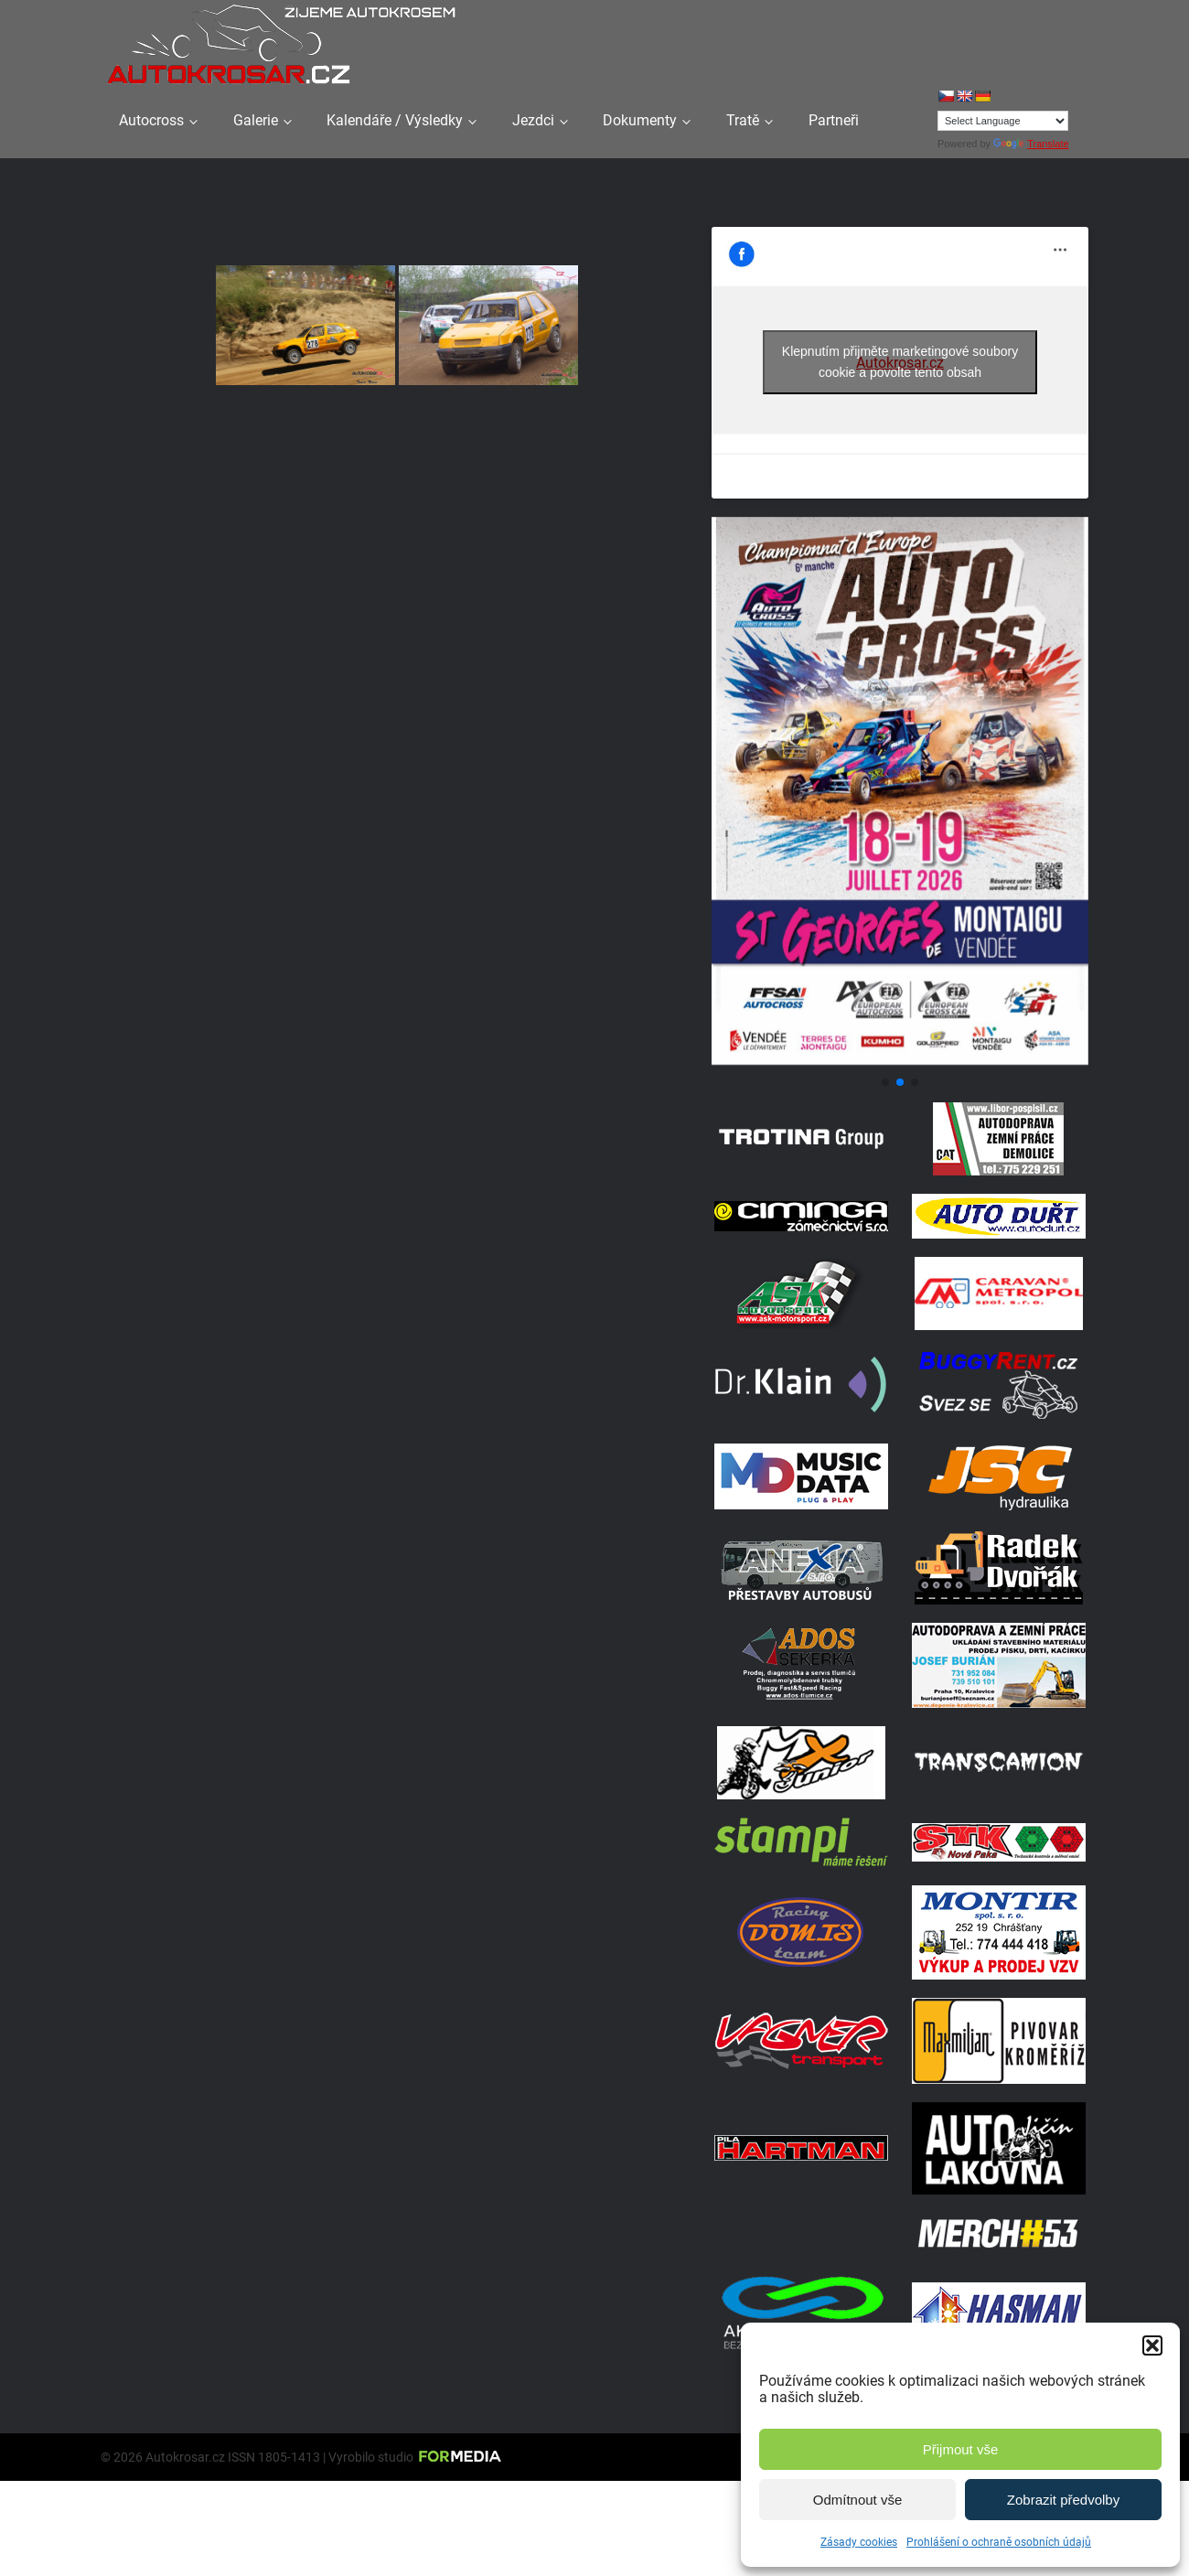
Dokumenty (640, 120)
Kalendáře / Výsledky (395, 120)
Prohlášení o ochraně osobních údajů (998, 2542)
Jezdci (533, 120)
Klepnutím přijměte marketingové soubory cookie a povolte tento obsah (900, 362)
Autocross (151, 120)
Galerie (255, 120)
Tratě (742, 120)
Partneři (834, 120)
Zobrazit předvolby (1063, 2499)
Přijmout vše (961, 2449)
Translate (1030, 143)
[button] (1152, 2345)
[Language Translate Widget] (1002, 121)
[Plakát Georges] (900, 1060)
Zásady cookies (858, 2542)
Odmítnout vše (858, 2499)
